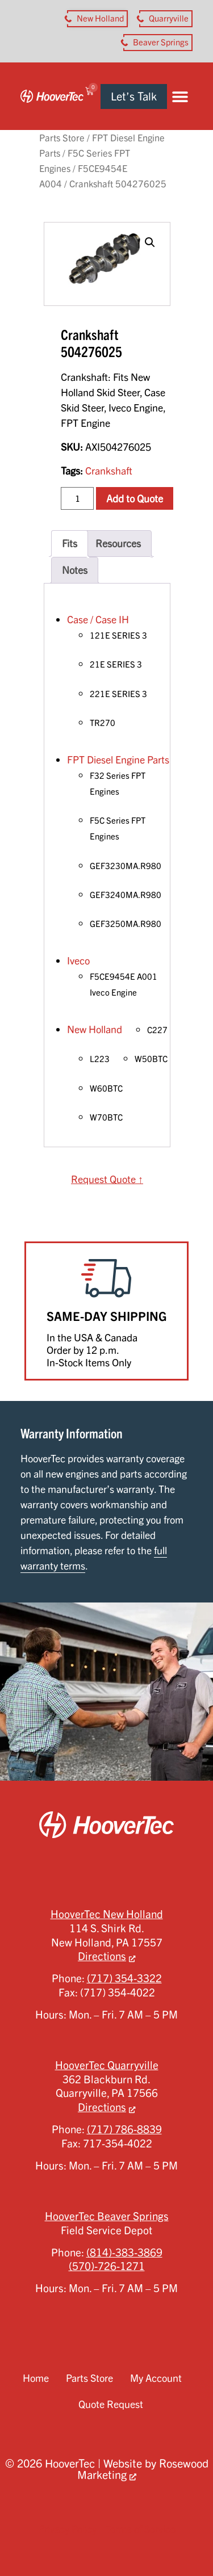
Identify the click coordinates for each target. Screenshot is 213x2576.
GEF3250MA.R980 (125, 923)
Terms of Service (141, 2529)
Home (36, 2378)
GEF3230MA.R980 (125, 865)
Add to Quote (134, 498)
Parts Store (62, 137)
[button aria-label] (97, 18)
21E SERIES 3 (116, 664)
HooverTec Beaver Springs (107, 2216)
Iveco (78, 960)
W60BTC (106, 1088)
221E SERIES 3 (118, 693)
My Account (156, 2378)
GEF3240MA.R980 (125, 894)
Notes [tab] (74, 570)
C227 (157, 1029)
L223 (100, 1058)
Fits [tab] (69, 543)
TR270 (102, 722)
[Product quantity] (77, 498)
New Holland (94, 1029)
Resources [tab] (118, 543)
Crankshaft (108, 470)
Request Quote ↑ (107, 1179)
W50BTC (151, 1058)
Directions (102, 1956)
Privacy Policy (67, 2529)
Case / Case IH (98, 619)
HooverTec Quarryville (106, 2065)
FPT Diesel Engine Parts (118, 759)
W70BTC (106, 1117)
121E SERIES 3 (118, 635)
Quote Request (110, 2404)
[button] (180, 96)
